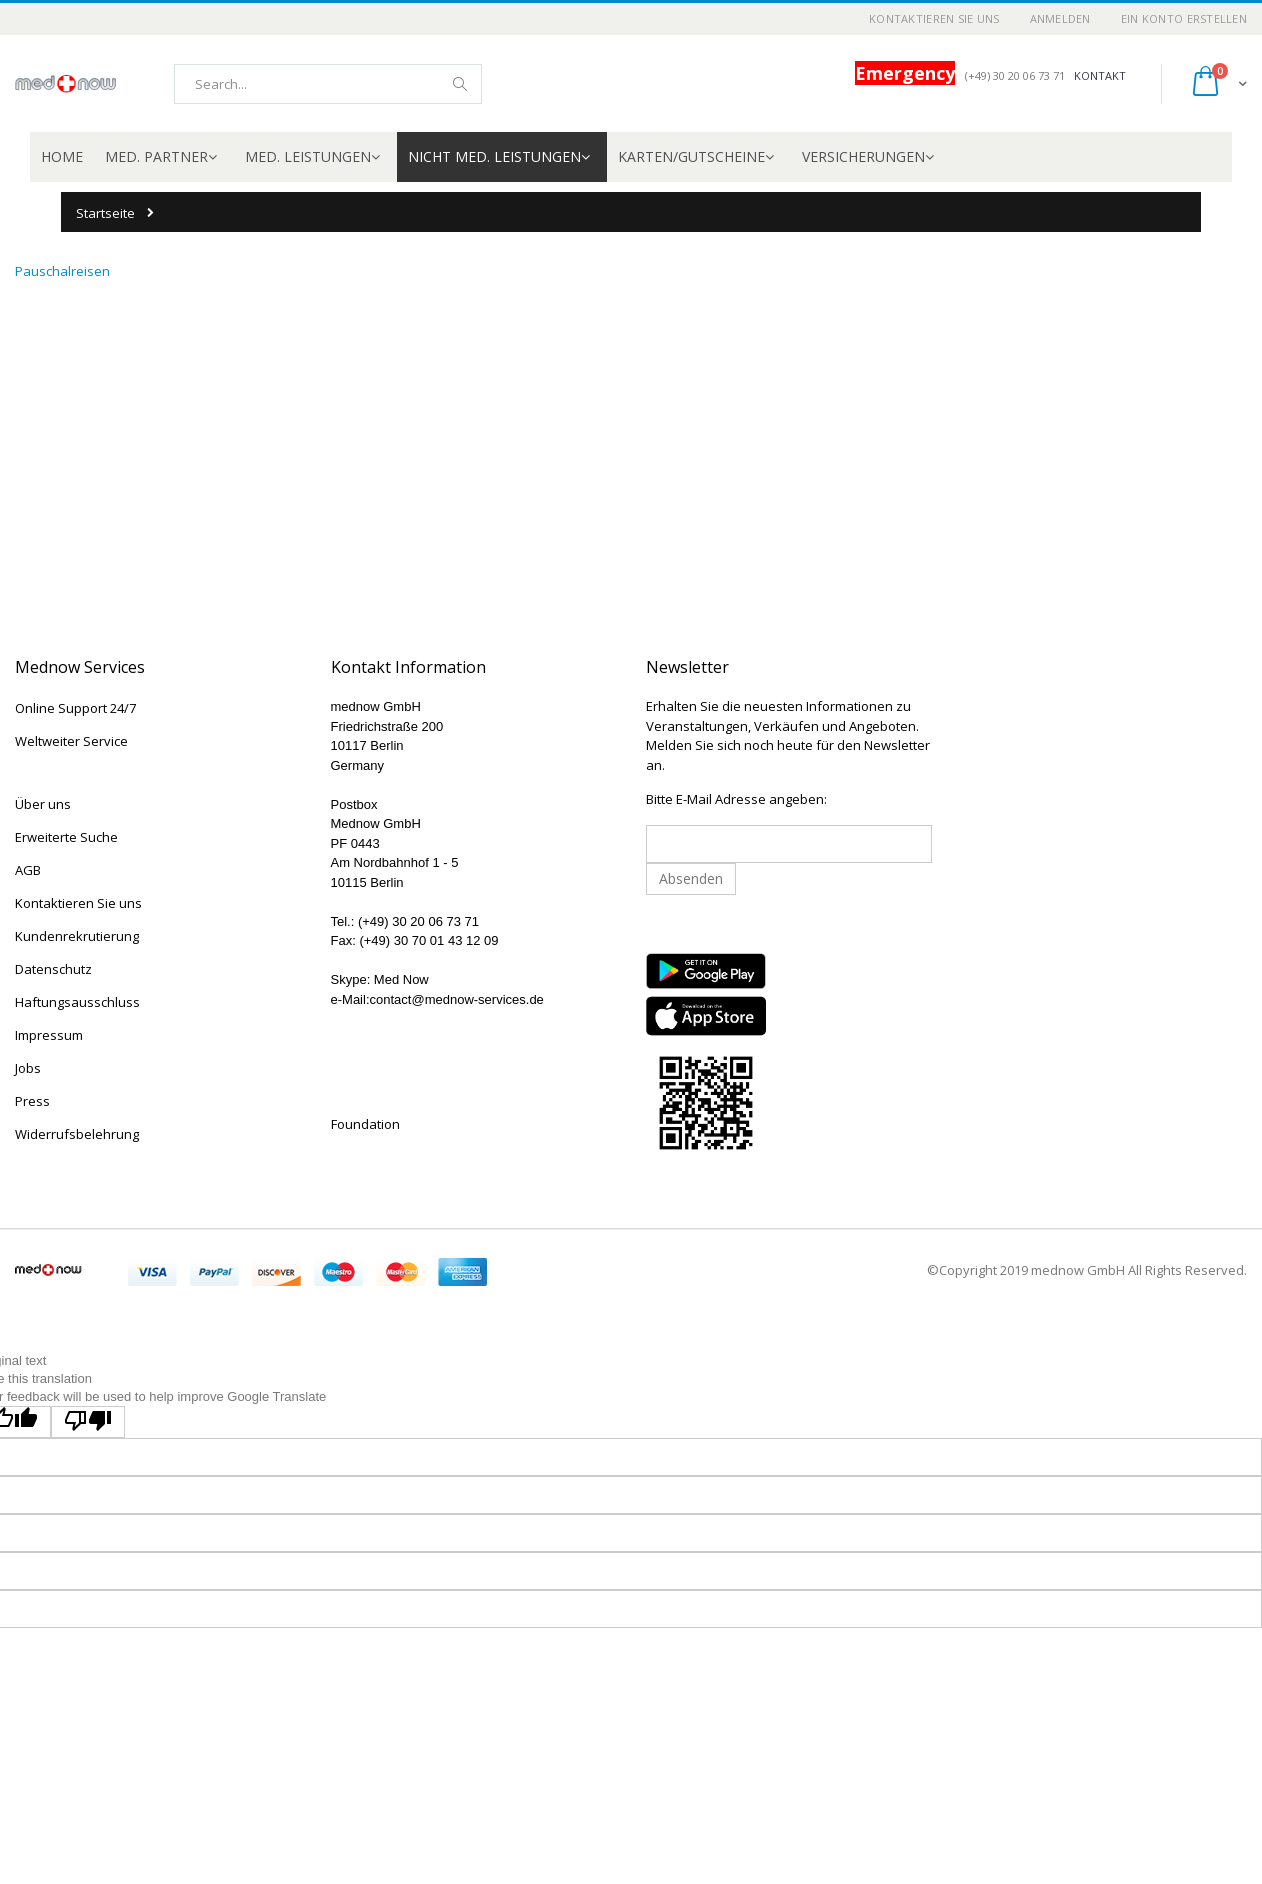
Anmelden (1060, 18)
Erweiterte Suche (66, 837)
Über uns (43, 804)
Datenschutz (53, 969)
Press (32, 1101)
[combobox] (328, 84)
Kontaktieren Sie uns (934, 18)
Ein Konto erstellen (1184, 18)
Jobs (28, 1068)
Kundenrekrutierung (77, 936)
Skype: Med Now (380, 979)
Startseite (105, 213)
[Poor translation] (88, 1422)
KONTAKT (1100, 75)
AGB (28, 870)
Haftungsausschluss (77, 1002)
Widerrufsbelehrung (77, 1134)
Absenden (691, 878)
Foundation (365, 1124)
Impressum (49, 1035)
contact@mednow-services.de (457, 999)
